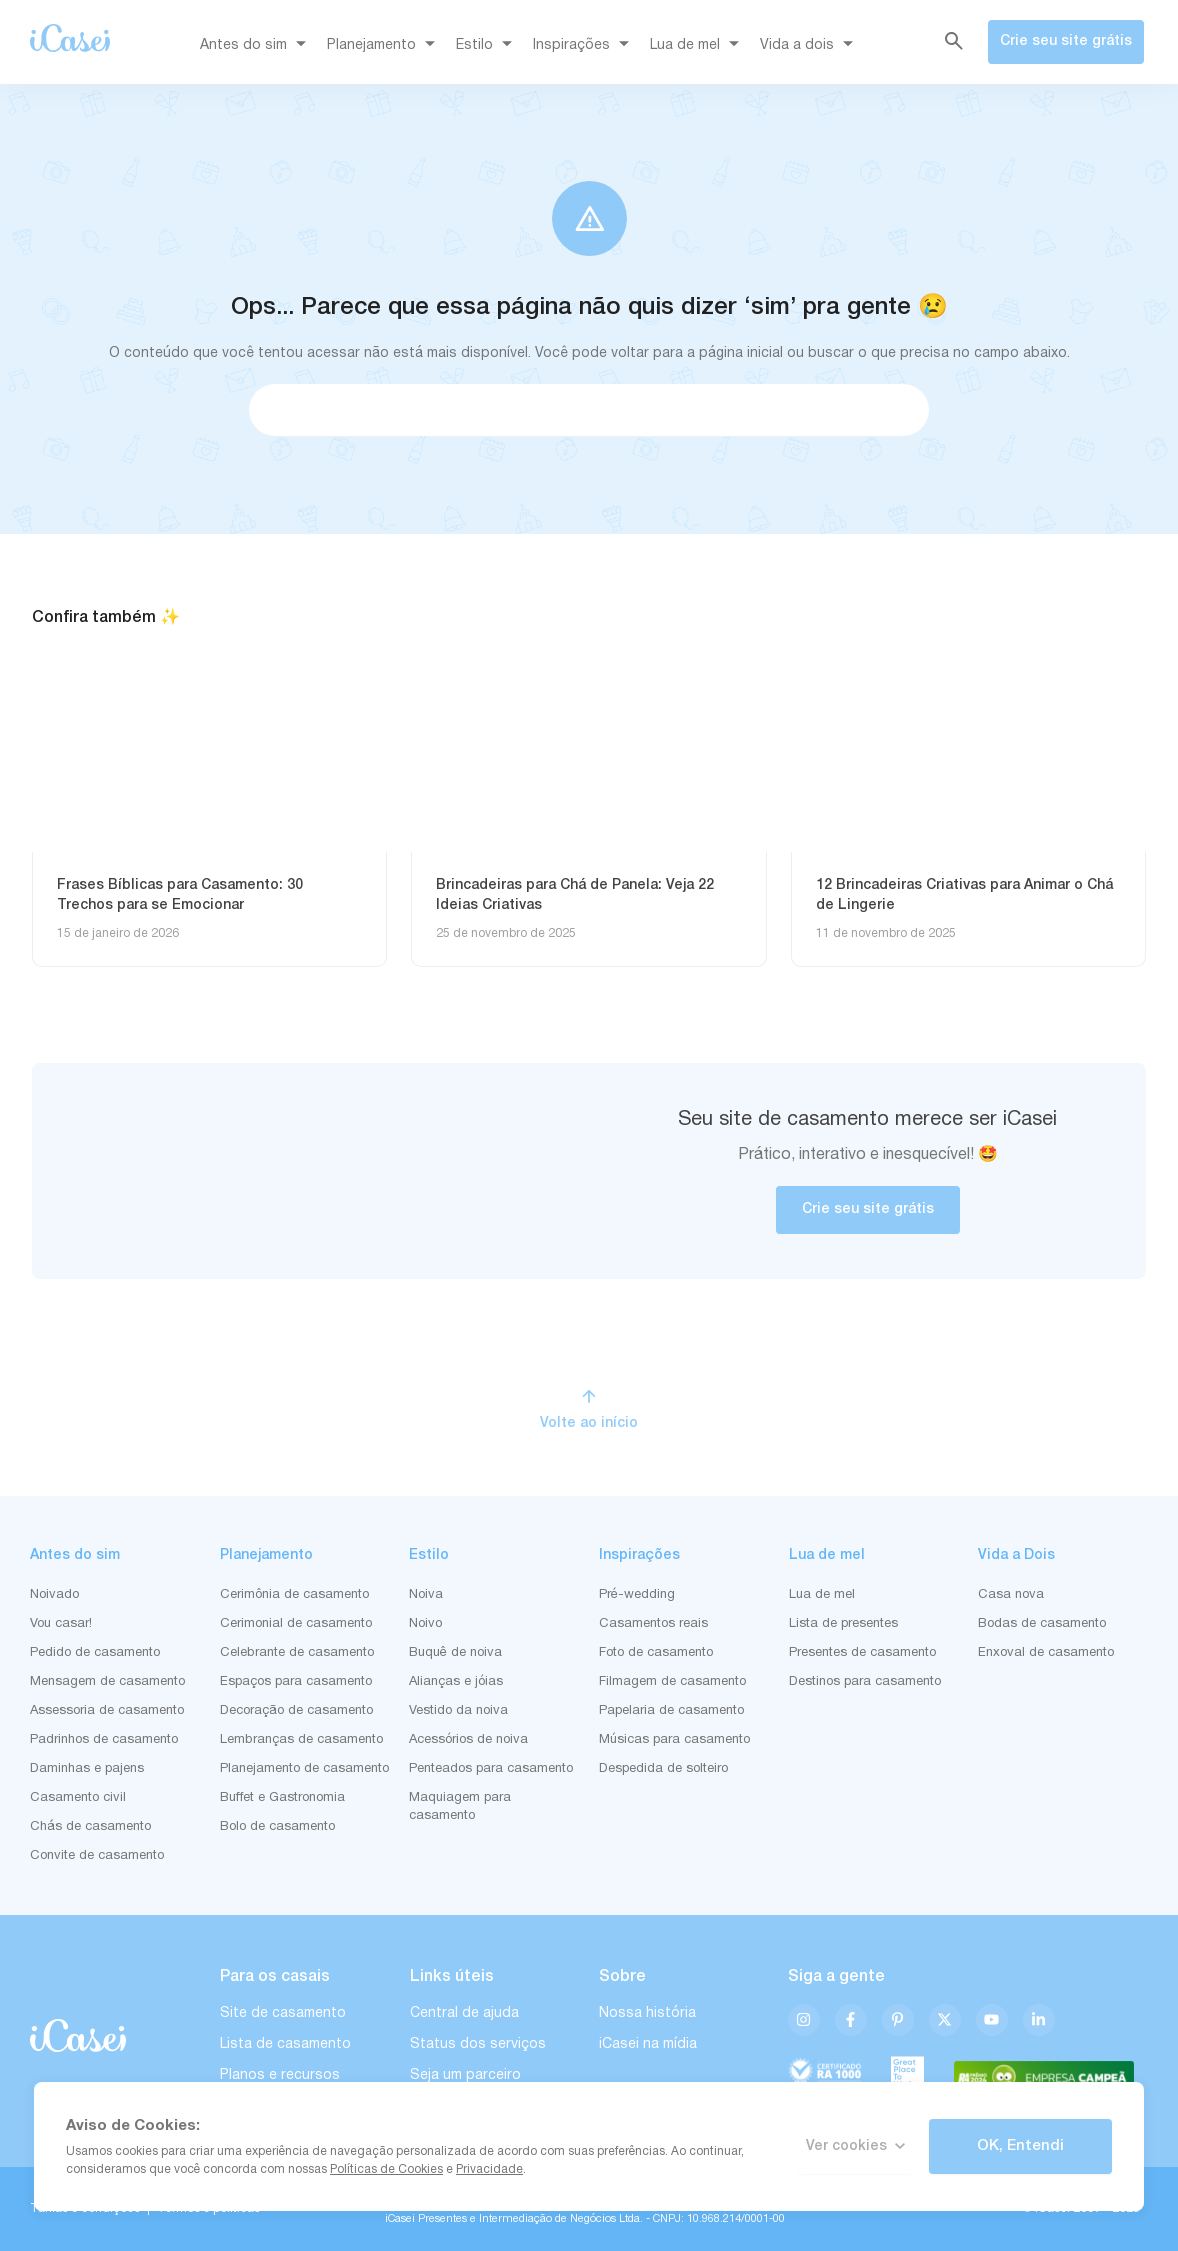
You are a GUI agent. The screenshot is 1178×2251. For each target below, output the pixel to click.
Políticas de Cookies (386, 2169)
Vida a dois (810, 46)
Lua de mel (698, 46)
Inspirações (584, 46)
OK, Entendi (1020, 2146)
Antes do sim (256, 46)
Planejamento (384, 46)
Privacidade (489, 2169)
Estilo (487, 46)
